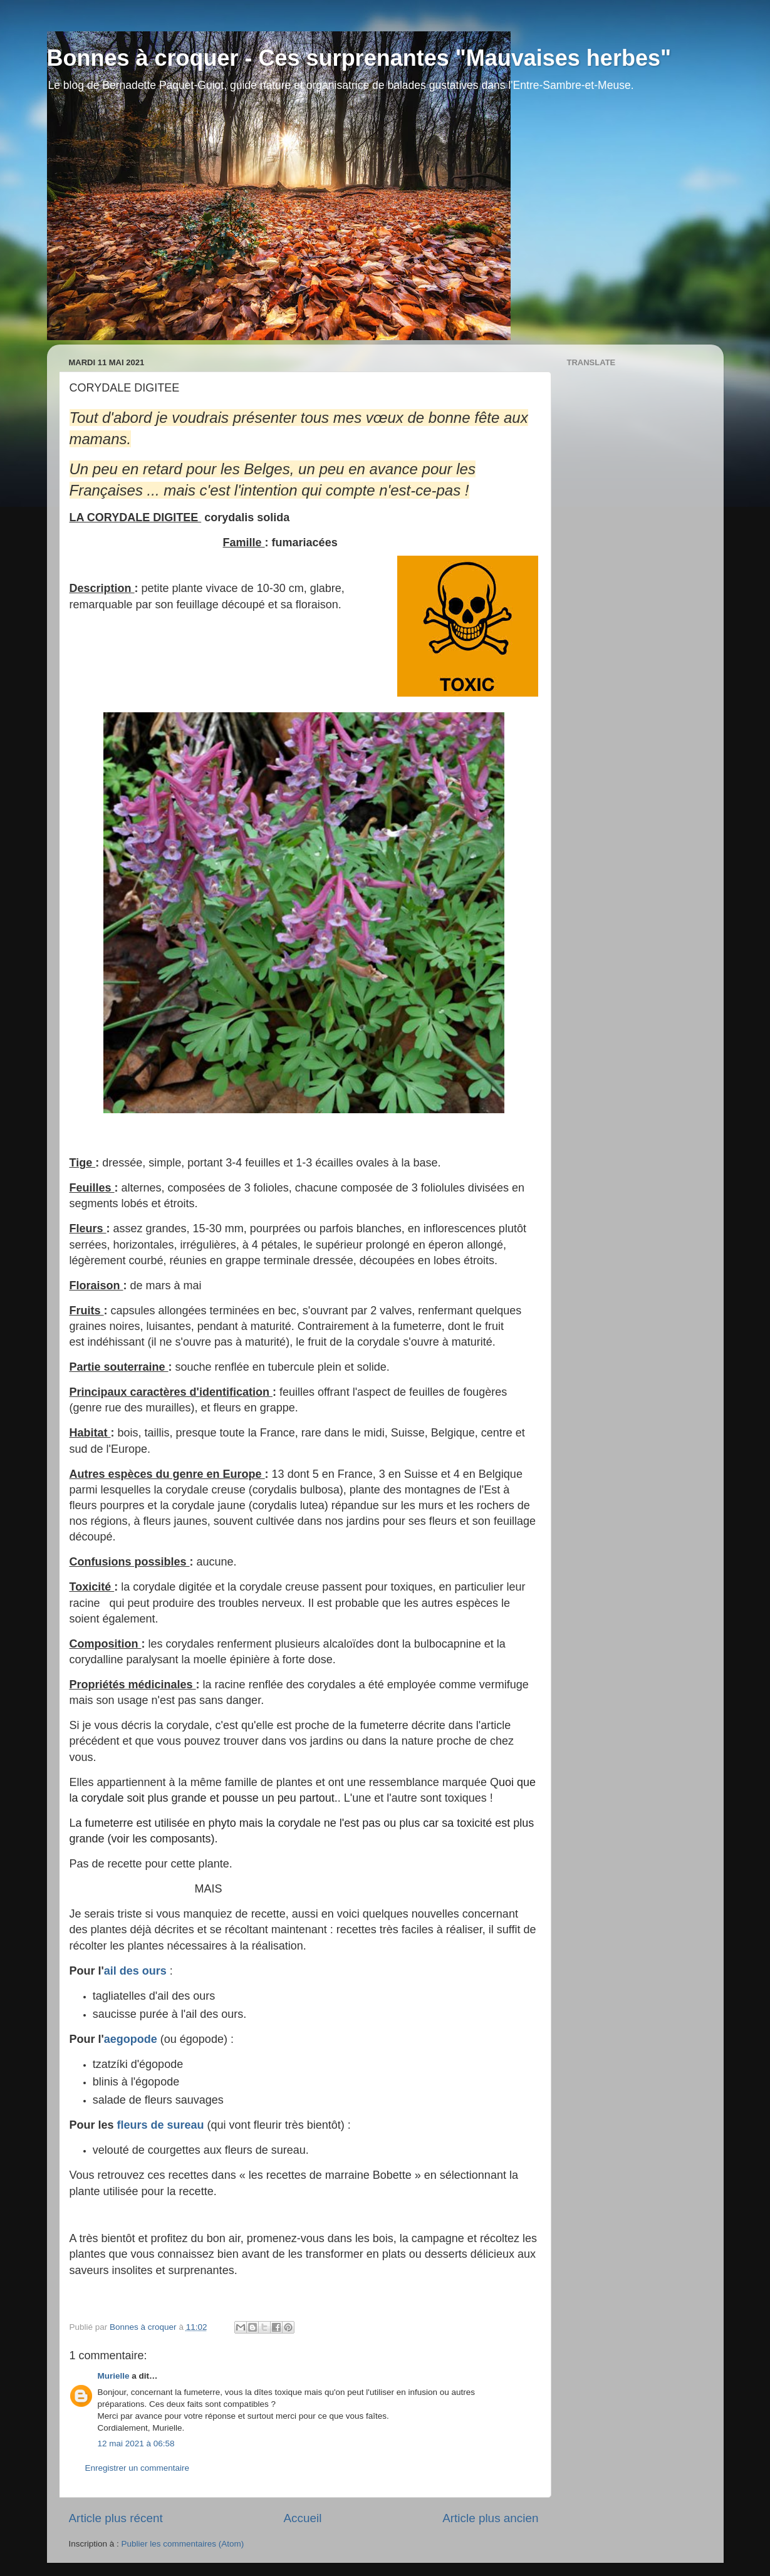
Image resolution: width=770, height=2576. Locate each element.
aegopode (130, 2039)
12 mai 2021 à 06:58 (136, 2443)
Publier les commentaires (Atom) (183, 2543)
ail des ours (135, 1971)
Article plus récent (116, 2518)
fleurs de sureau (160, 2125)
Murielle (114, 2376)
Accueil (302, 2518)
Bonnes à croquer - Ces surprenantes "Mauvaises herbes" (359, 58)
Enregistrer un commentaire (137, 2468)
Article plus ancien (490, 2518)
